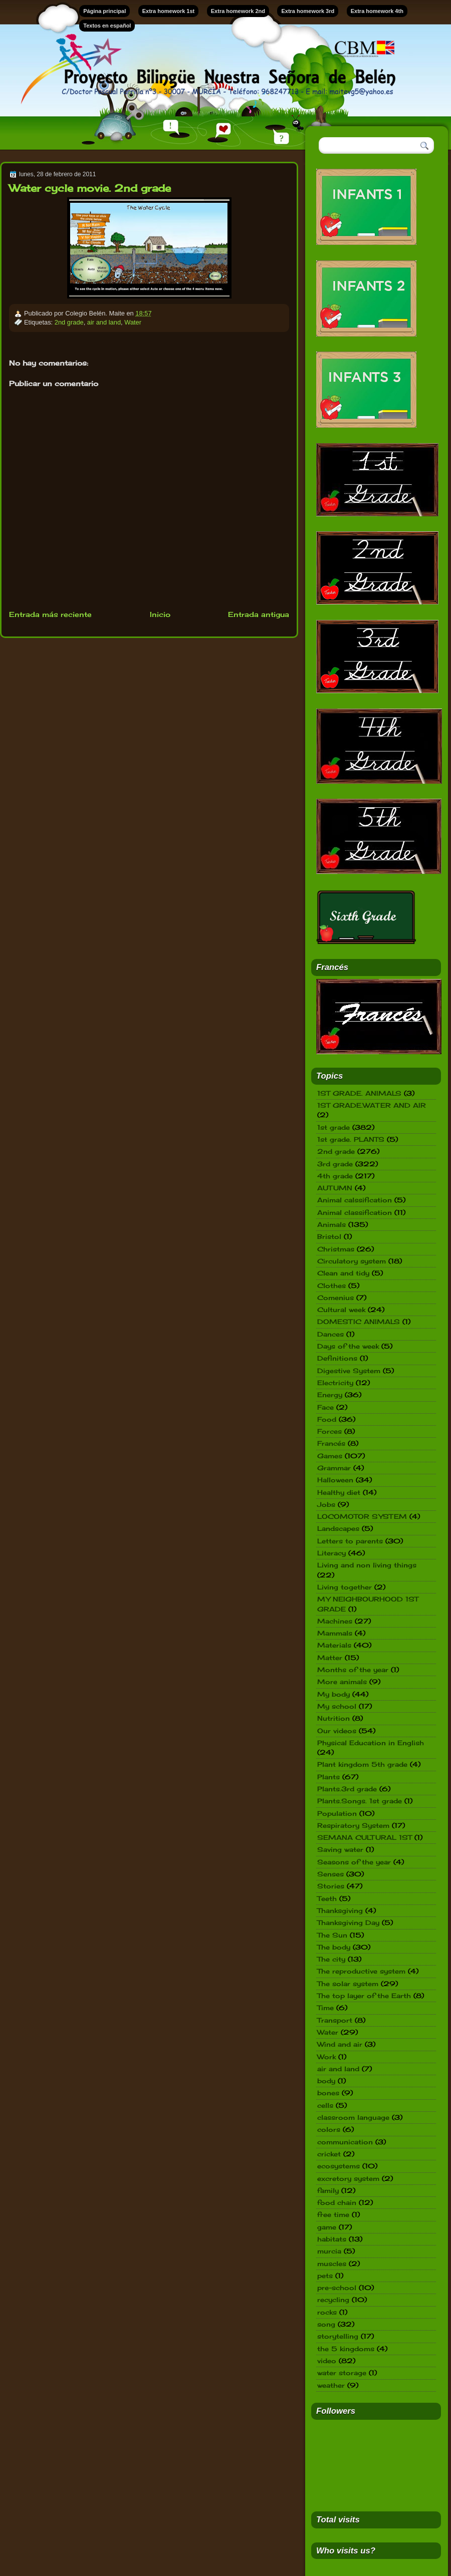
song (326, 2324)
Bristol (329, 1236)
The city (331, 1959)
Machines (334, 1621)
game (326, 2227)
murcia (329, 2251)
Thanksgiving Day (348, 1922)
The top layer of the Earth (364, 1996)
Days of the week (348, 1346)
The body (333, 1947)
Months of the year (352, 1670)
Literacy (331, 1553)
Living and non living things (366, 1565)
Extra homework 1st (168, 11)
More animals (342, 1682)
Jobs (326, 1504)
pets (325, 2276)
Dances (330, 1334)
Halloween (335, 1480)
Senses (330, 1874)
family (328, 2190)
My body (333, 1694)
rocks (327, 2312)
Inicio (160, 614)
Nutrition (333, 1718)
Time (325, 2008)
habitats (331, 2239)
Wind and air (339, 2044)
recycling (333, 2300)
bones (328, 2093)
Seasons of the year (354, 1862)
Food (326, 1419)
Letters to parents (350, 1541)
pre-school (336, 2288)
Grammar (334, 1468)
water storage (341, 2373)
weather (331, 2385)
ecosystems (338, 2166)
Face (325, 1407)
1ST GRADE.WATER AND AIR (371, 1105)
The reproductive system (361, 1971)
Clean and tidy (343, 1273)
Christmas (335, 1249)
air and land (104, 322)
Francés (331, 1443)
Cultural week (341, 1310)
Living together (344, 1587)
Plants (328, 1777)
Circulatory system (351, 1261)
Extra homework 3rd (307, 11)
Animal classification (354, 1212)
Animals (331, 1224)
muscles (331, 2264)
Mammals (334, 1633)
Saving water (340, 1849)
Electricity (335, 1383)
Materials (334, 1645)
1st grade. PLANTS (350, 1139)
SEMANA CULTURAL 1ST (364, 1837)
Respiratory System (353, 1825)
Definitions (337, 1358)
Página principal (104, 11)
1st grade (333, 1127)
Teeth (327, 1898)
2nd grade (69, 322)
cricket (329, 2154)
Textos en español (107, 26)
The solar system (347, 1984)
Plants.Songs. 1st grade (359, 1801)
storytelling (337, 2336)
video (326, 2361)
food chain (336, 2202)
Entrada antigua (258, 614)
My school (336, 1706)
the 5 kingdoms (345, 2349)
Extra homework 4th (377, 11)
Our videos (336, 1731)
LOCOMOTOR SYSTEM (362, 1516)
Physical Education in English (370, 1743)
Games (329, 1456)
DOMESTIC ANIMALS (358, 1322)
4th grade (335, 1176)
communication (345, 2142)
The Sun (332, 1935)
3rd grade (335, 1164)
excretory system (348, 2178)
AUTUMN (334, 1188)
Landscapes (338, 1528)
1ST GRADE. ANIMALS (359, 1093)
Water (132, 322)
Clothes (331, 1285)
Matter (329, 1658)
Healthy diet (338, 1492)
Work (326, 2057)
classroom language (353, 2117)
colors (328, 2129)
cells (325, 2105)
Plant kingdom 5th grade (362, 1764)
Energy (329, 1395)
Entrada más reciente (50, 614)
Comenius (335, 1298)
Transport (334, 2020)
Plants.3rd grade (347, 1789)
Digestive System (348, 1371)
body (326, 2081)
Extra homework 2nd (238, 11)
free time (333, 2214)
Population (337, 1813)
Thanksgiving (340, 1910)
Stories (330, 1886)
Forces (329, 1431)
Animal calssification (354, 1200)
